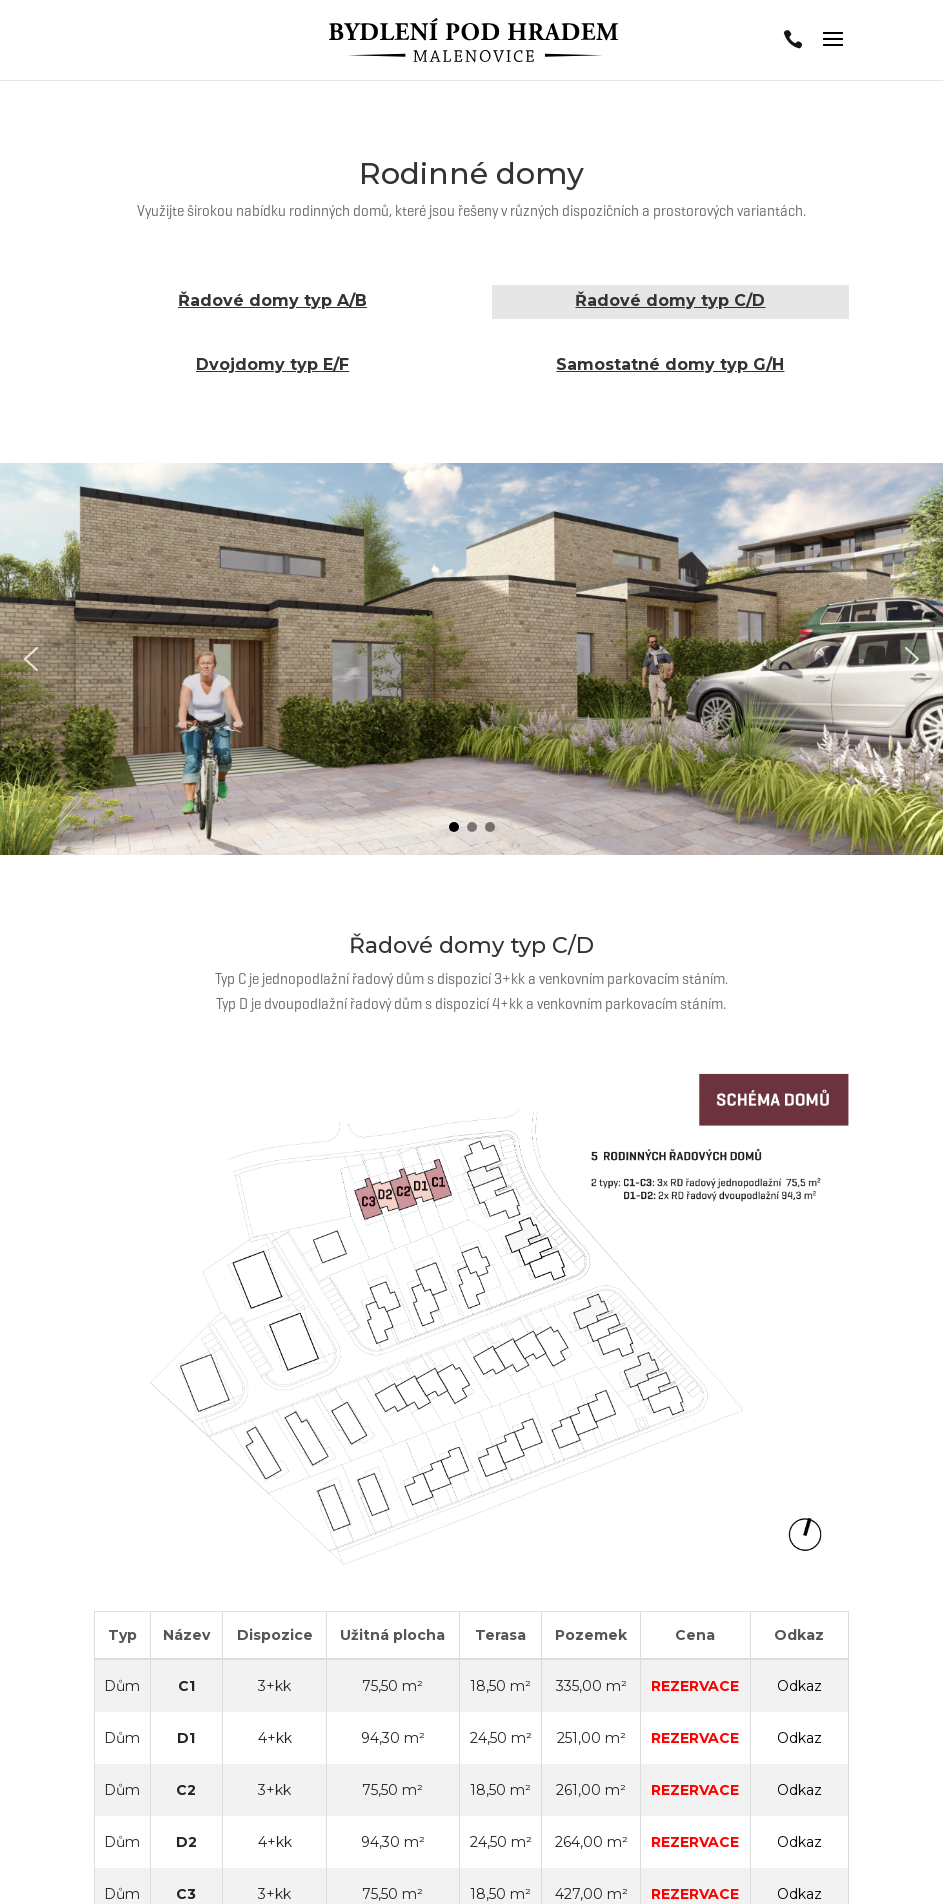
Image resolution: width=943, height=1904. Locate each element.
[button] (31, 659)
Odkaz (799, 1686)
